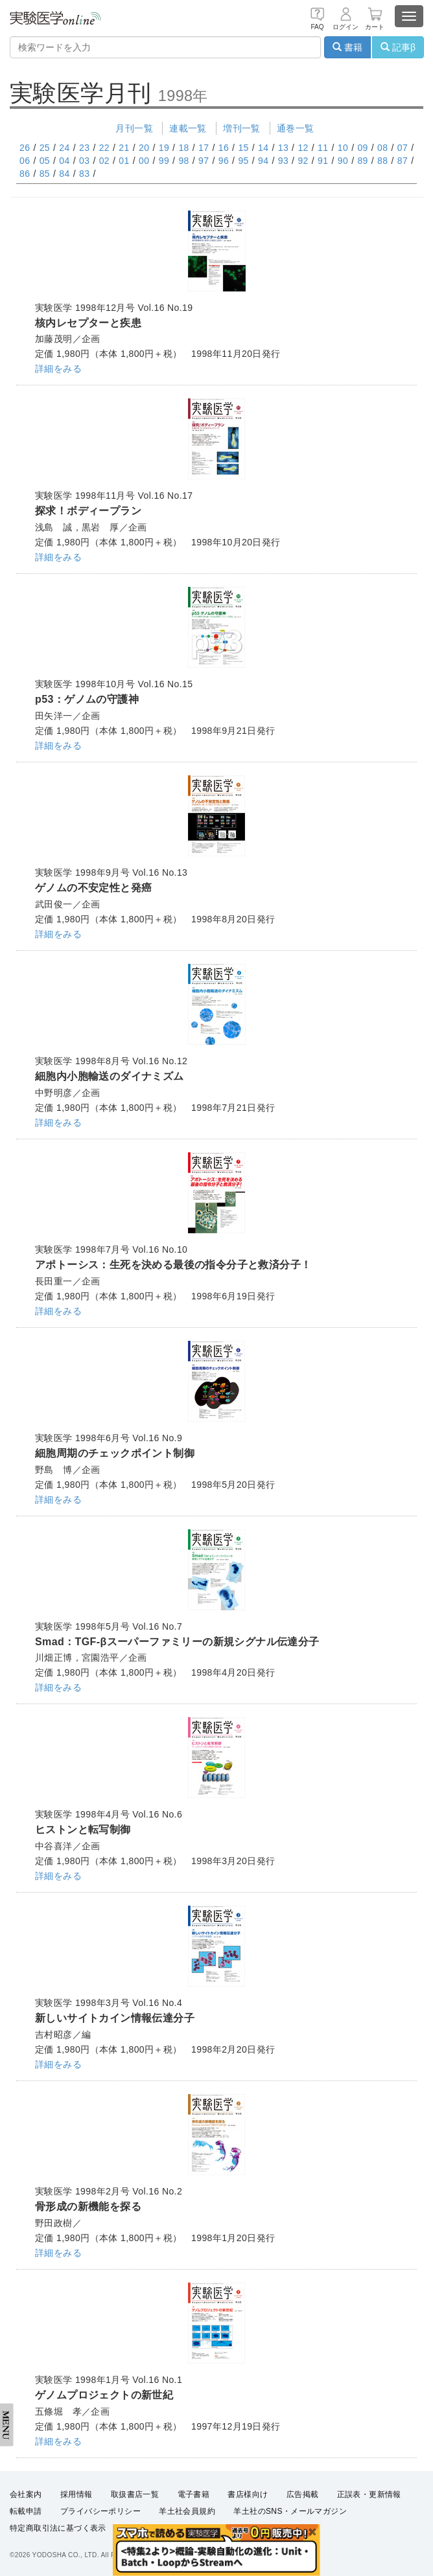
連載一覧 (188, 128)
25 (45, 147)
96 (223, 160)
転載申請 (26, 2511)
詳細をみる (58, 368)
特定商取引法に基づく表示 (58, 2528)
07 (402, 147)
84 (64, 173)
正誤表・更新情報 (369, 2494)
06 (24, 160)
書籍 (347, 47)
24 (64, 147)
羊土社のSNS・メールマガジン (290, 2511)
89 (362, 160)
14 (263, 147)
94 (263, 160)
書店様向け (248, 2494)
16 (223, 147)
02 (104, 160)
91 (323, 160)
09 (362, 147)
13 (283, 147)
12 (303, 147)
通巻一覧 (295, 128)
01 (124, 160)
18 (183, 147)
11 (323, 147)
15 (243, 147)
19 (164, 147)
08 (382, 147)
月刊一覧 (134, 128)
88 (382, 160)
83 (84, 173)
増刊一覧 (242, 128)
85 (45, 173)
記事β (397, 47)
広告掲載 (303, 2494)
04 (64, 160)
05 (45, 160)
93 (283, 160)
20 (144, 147)
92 (303, 160)
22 (104, 147)
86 (24, 173)
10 (343, 147)
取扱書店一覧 (135, 2494)
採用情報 (76, 2494)
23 (84, 147)
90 (343, 160)
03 (84, 160)
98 (183, 160)
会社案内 (26, 2494)
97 (203, 160)
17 (203, 147)
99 (164, 160)
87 (402, 160)
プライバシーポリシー (100, 2511)
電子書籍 (194, 2494)
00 (144, 160)
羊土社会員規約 (187, 2511)
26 (24, 147)
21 (124, 147)
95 (243, 160)
